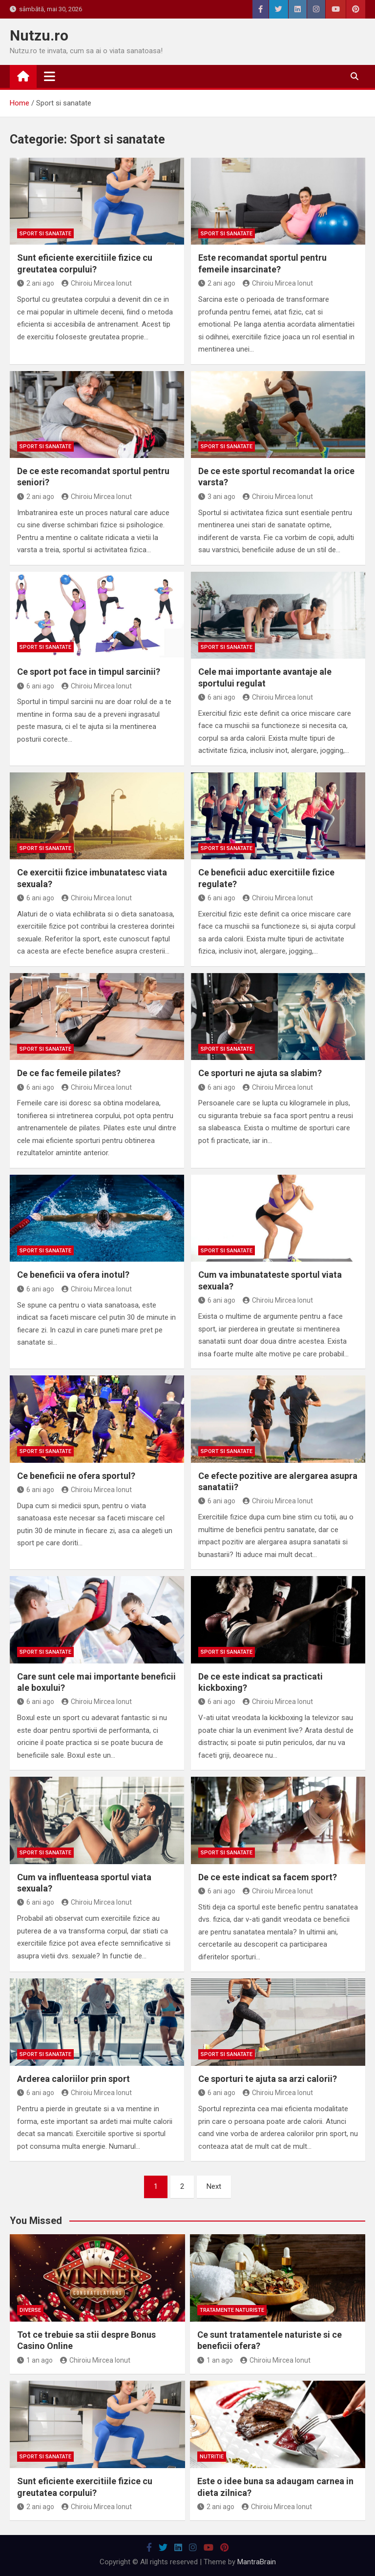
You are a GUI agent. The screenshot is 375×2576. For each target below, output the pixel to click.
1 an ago (35, 2360)
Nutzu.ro (39, 35)
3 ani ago (216, 496)
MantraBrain (256, 2561)
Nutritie (212, 2456)
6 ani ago (35, 686)
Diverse (30, 2310)
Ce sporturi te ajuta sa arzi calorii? (267, 2079)
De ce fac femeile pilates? (69, 1073)
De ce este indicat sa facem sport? (267, 1877)
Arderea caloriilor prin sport (73, 2079)
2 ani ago (35, 283)
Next (214, 2186)
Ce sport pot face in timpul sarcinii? (88, 671)
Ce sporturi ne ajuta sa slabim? (260, 1073)
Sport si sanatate (45, 233)
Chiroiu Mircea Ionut (97, 283)
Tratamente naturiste (232, 2310)
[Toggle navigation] (49, 76)
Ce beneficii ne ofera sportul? (76, 1476)
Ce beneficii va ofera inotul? (73, 1274)
